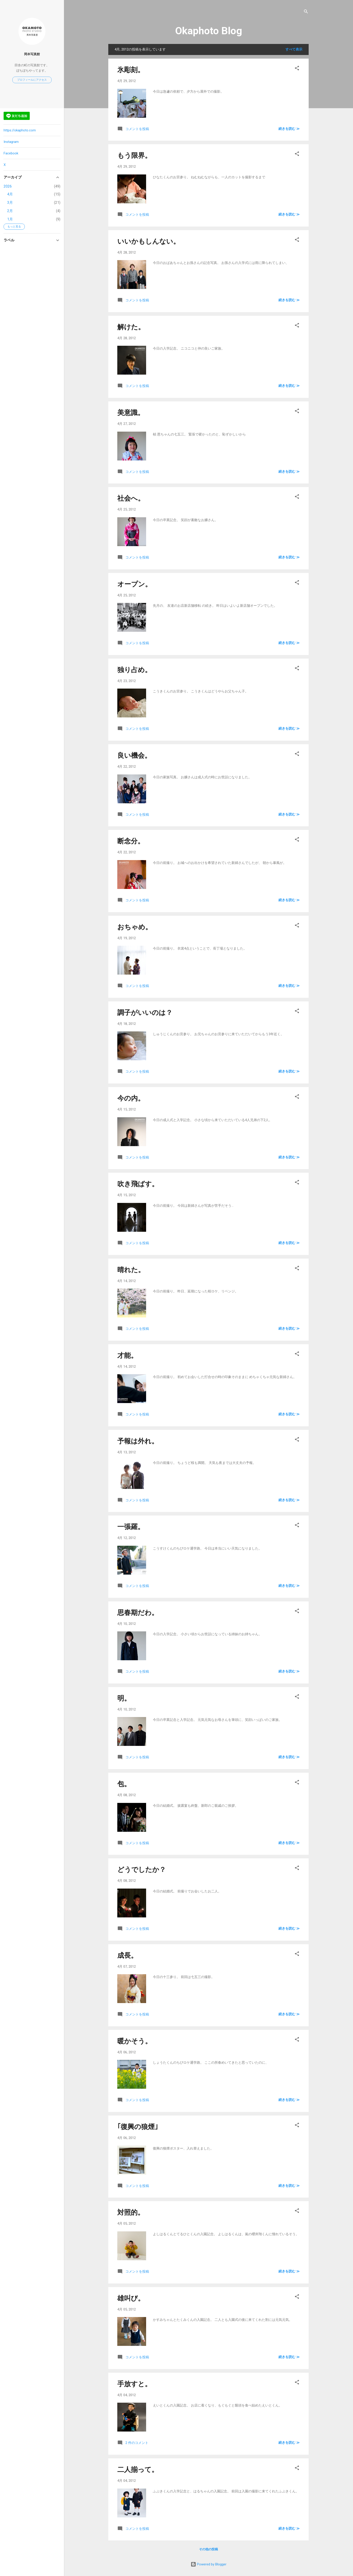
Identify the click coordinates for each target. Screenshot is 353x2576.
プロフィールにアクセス (32, 79)
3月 (10, 202)
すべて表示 (293, 49)
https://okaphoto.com (20, 130)
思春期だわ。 (137, 1613)
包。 (124, 1784)
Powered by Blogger (208, 2564)
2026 (8, 186)
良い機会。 (134, 755)
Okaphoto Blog (208, 31)
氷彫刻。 (130, 70)
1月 (10, 219)
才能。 (127, 1355)
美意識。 (130, 413)
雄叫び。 (131, 2298)
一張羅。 (130, 1527)
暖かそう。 (134, 2041)
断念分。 (130, 841)
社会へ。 (131, 498)
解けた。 (131, 327)
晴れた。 (131, 1270)
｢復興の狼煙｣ (137, 2127)
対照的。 (130, 2212)
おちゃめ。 (134, 927)
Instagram (11, 142)
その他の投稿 (208, 2549)
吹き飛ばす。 (137, 1184)
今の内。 (131, 1098)
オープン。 (134, 584)
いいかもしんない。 (148, 241)
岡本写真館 (32, 54)
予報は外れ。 (137, 1441)
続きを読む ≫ (289, 129)
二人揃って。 (137, 2469)
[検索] (306, 12)
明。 (124, 1698)
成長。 (127, 1955)
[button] (297, 68)
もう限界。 (134, 155)
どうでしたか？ (141, 1869)
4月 (10, 194)
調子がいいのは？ (144, 1013)
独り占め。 (134, 670)
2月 (10, 211)
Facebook (11, 153)
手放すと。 (134, 2384)
